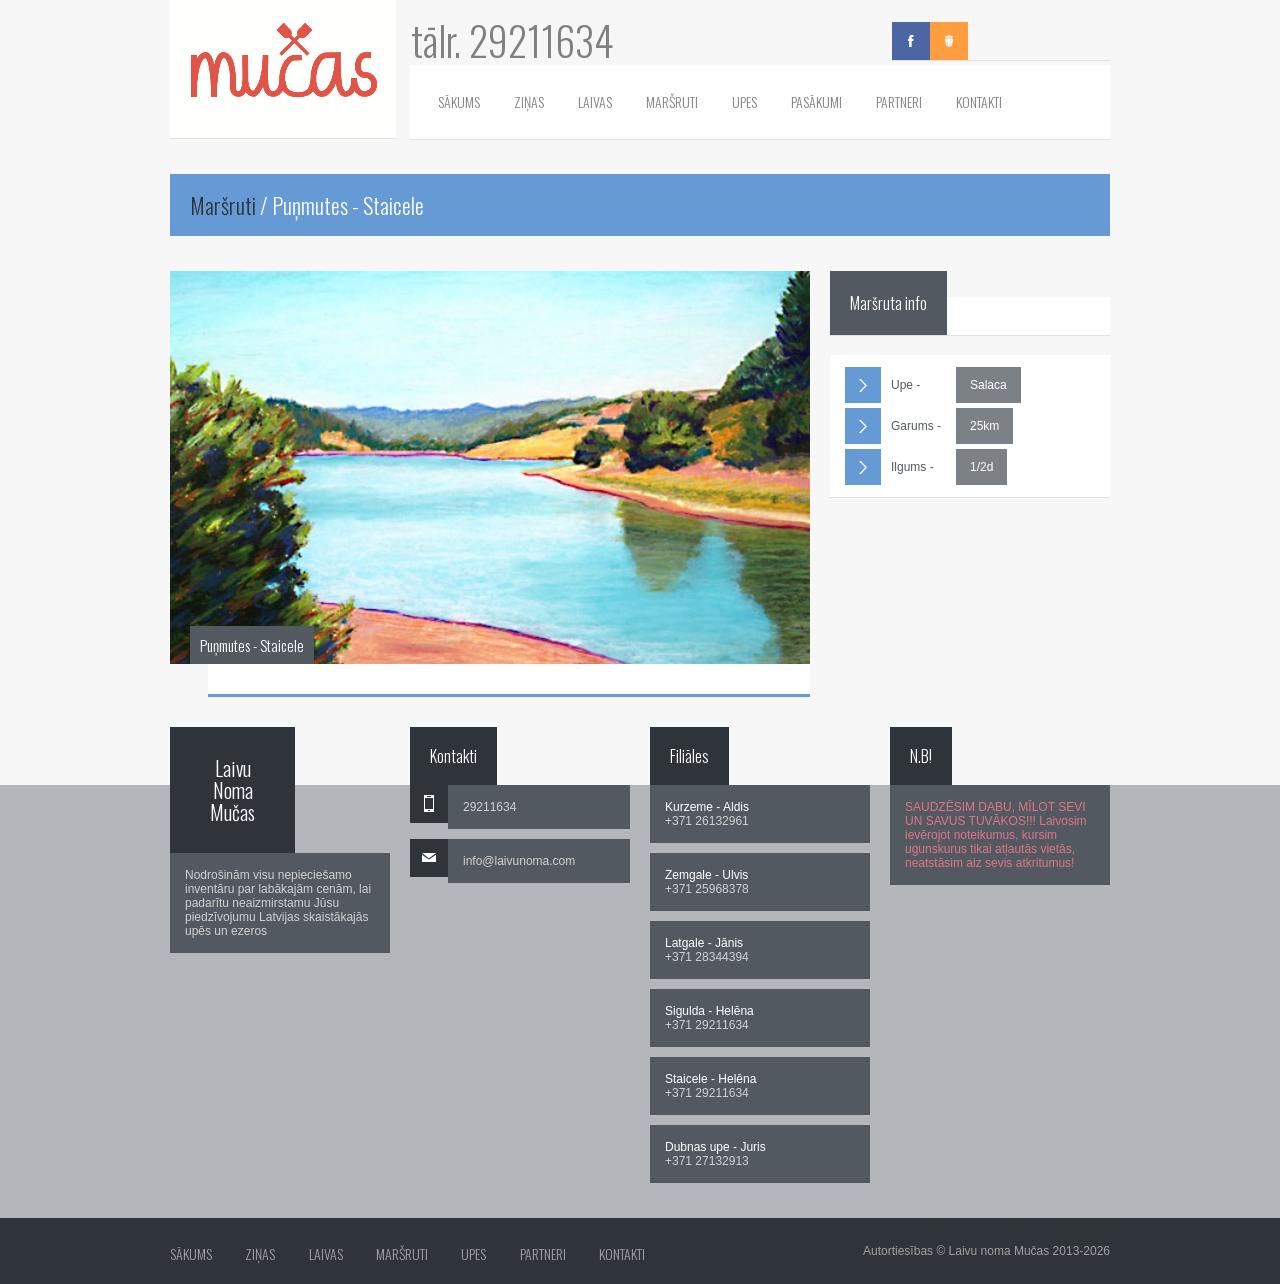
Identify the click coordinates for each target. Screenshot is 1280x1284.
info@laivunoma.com (519, 861)
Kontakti (979, 101)
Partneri (899, 101)
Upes (744, 101)
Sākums (459, 101)
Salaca (988, 385)
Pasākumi (816, 101)
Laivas (595, 101)
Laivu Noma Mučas (232, 790)
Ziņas (529, 101)
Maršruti (672, 101)
